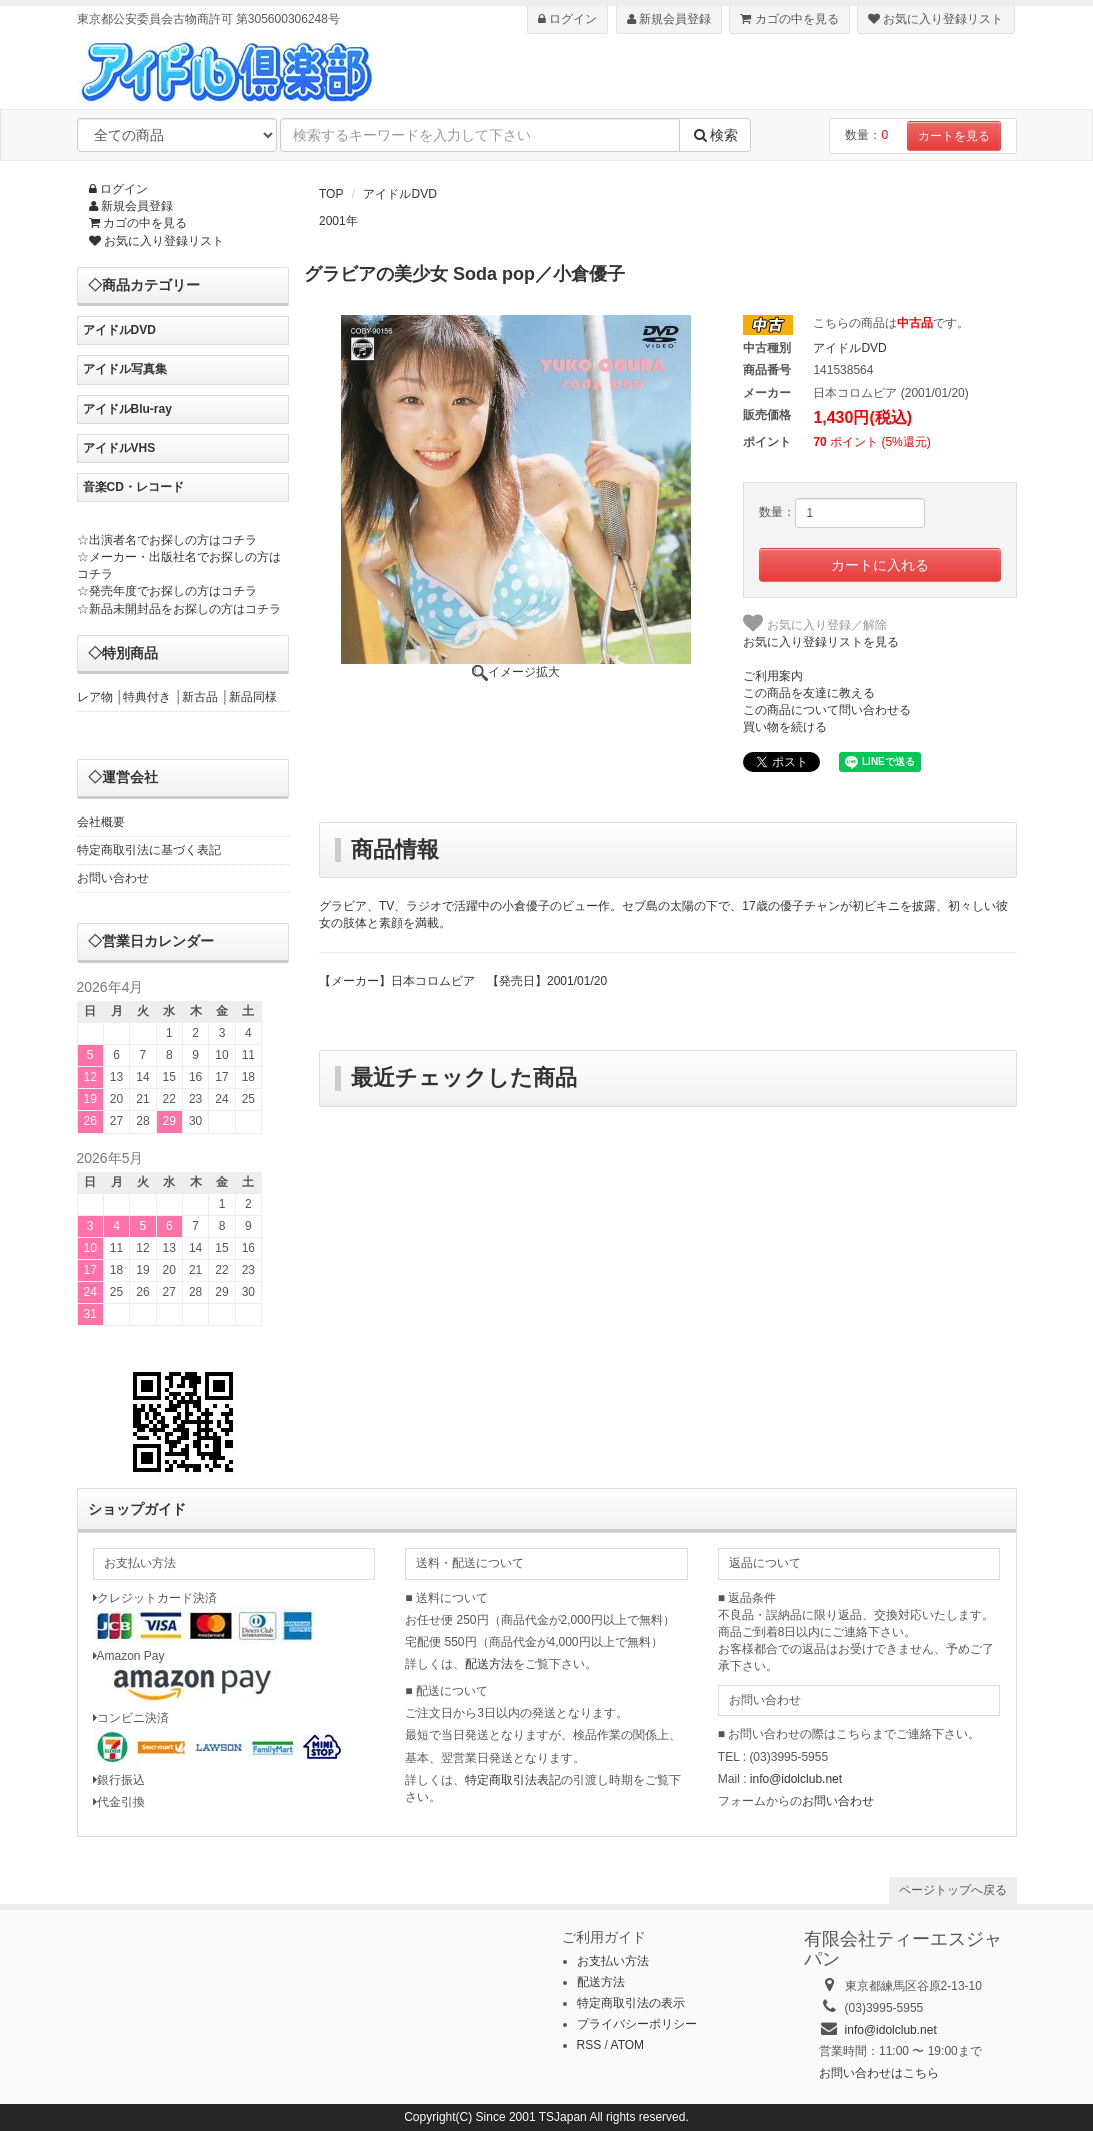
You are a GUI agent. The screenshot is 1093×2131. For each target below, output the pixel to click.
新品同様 (253, 697)
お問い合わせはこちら (879, 2073)
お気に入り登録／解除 (814, 623)
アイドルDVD (399, 194)
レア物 (95, 697)
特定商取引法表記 (513, 1780)
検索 (715, 135)
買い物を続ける (785, 727)
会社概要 (101, 822)
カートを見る (954, 136)
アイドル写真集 (125, 369)
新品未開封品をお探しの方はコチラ (185, 609)
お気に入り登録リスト (935, 19)
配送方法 (489, 1664)
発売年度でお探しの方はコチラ (173, 591)
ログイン (567, 19)
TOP (331, 194)
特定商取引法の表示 (631, 2003)
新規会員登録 (669, 19)
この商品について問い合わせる (827, 710)
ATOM (628, 2045)
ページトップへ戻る (953, 1890)
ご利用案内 (773, 676)
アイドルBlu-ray (127, 409)
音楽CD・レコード (133, 487)
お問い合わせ (113, 878)
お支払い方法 (613, 1961)
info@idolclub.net (796, 1779)
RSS (589, 2045)
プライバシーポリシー (637, 2024)
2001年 (338, 221)
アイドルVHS (119, 448)
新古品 (200, 697)
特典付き (147, 697)
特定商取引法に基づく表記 (149, 850)
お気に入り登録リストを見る (821, 642)
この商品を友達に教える (809, 693)
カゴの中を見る (789, 19)
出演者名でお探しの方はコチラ (173, 540)
